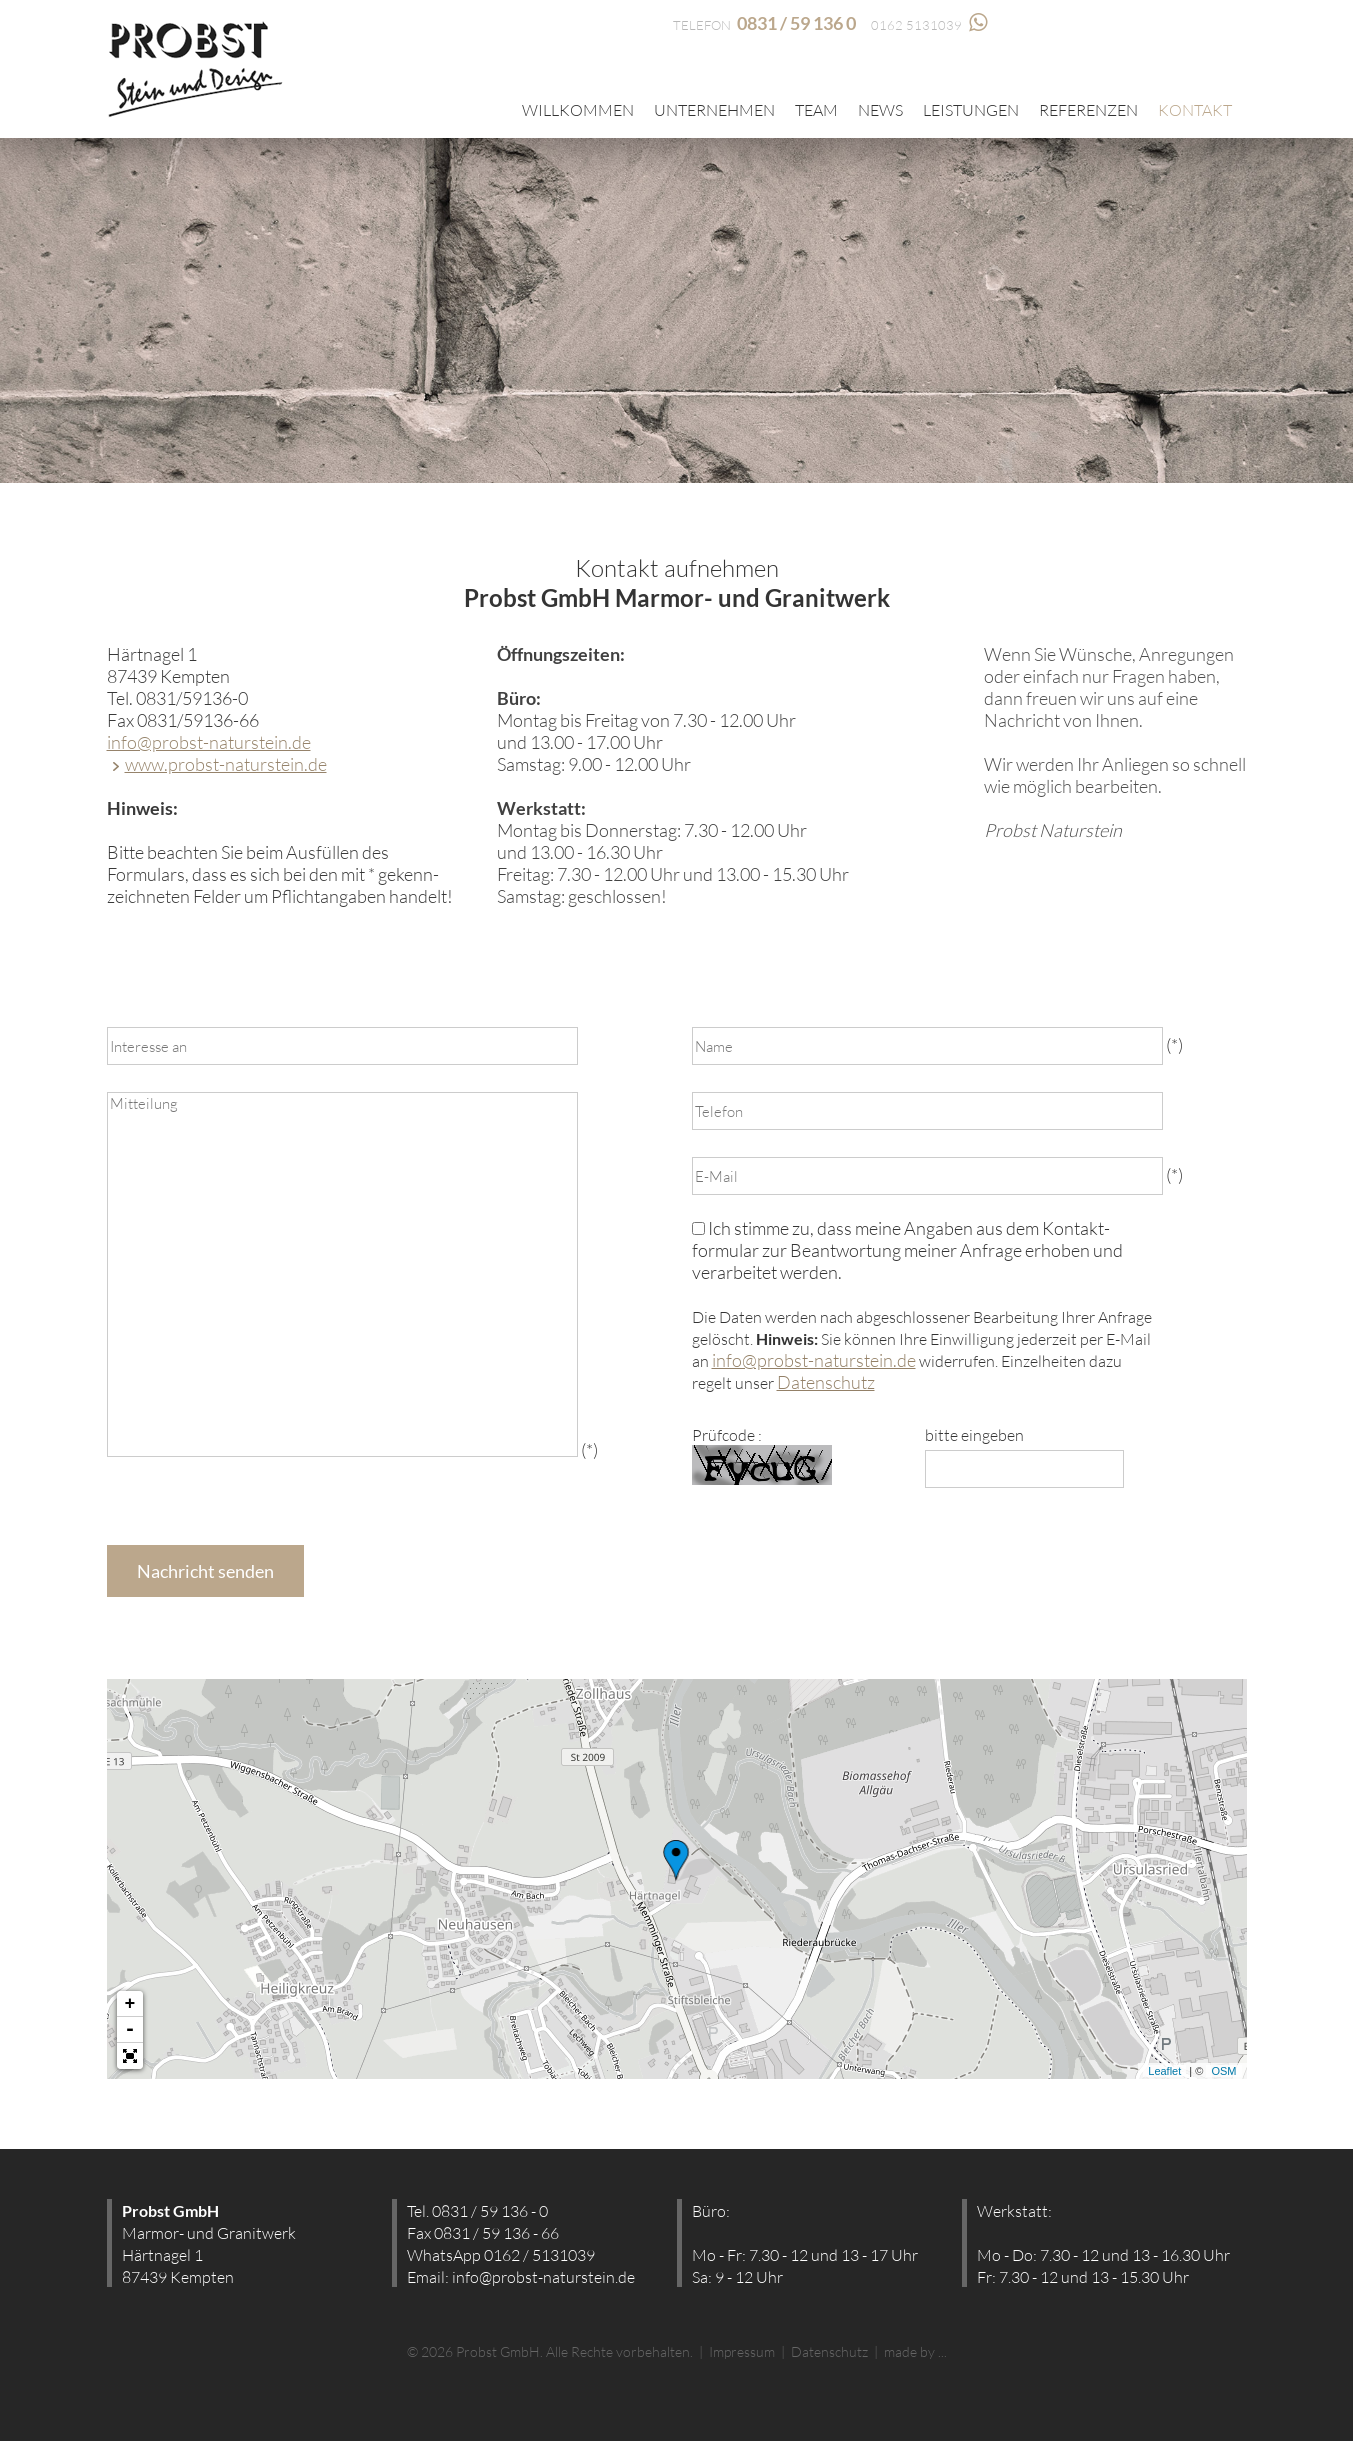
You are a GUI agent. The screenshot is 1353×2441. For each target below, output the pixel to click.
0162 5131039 (929, 25)
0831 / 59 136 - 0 (490, 2211)
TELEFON (764, 25)
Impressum (742, 2351)
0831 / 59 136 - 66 (496, 2233)
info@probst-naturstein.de (209, 742)
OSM (1223, 2071)
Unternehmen (714, 110)
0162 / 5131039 (539, 2255)
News (880, 110)
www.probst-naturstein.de (226, 764)
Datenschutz (826, 1382)
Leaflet (1164, 2071)
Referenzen (1088, 110)
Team (816, 110)
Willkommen (578, 110)
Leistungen (971, 110)
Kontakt (1195, 110)
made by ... (915, 2351)
